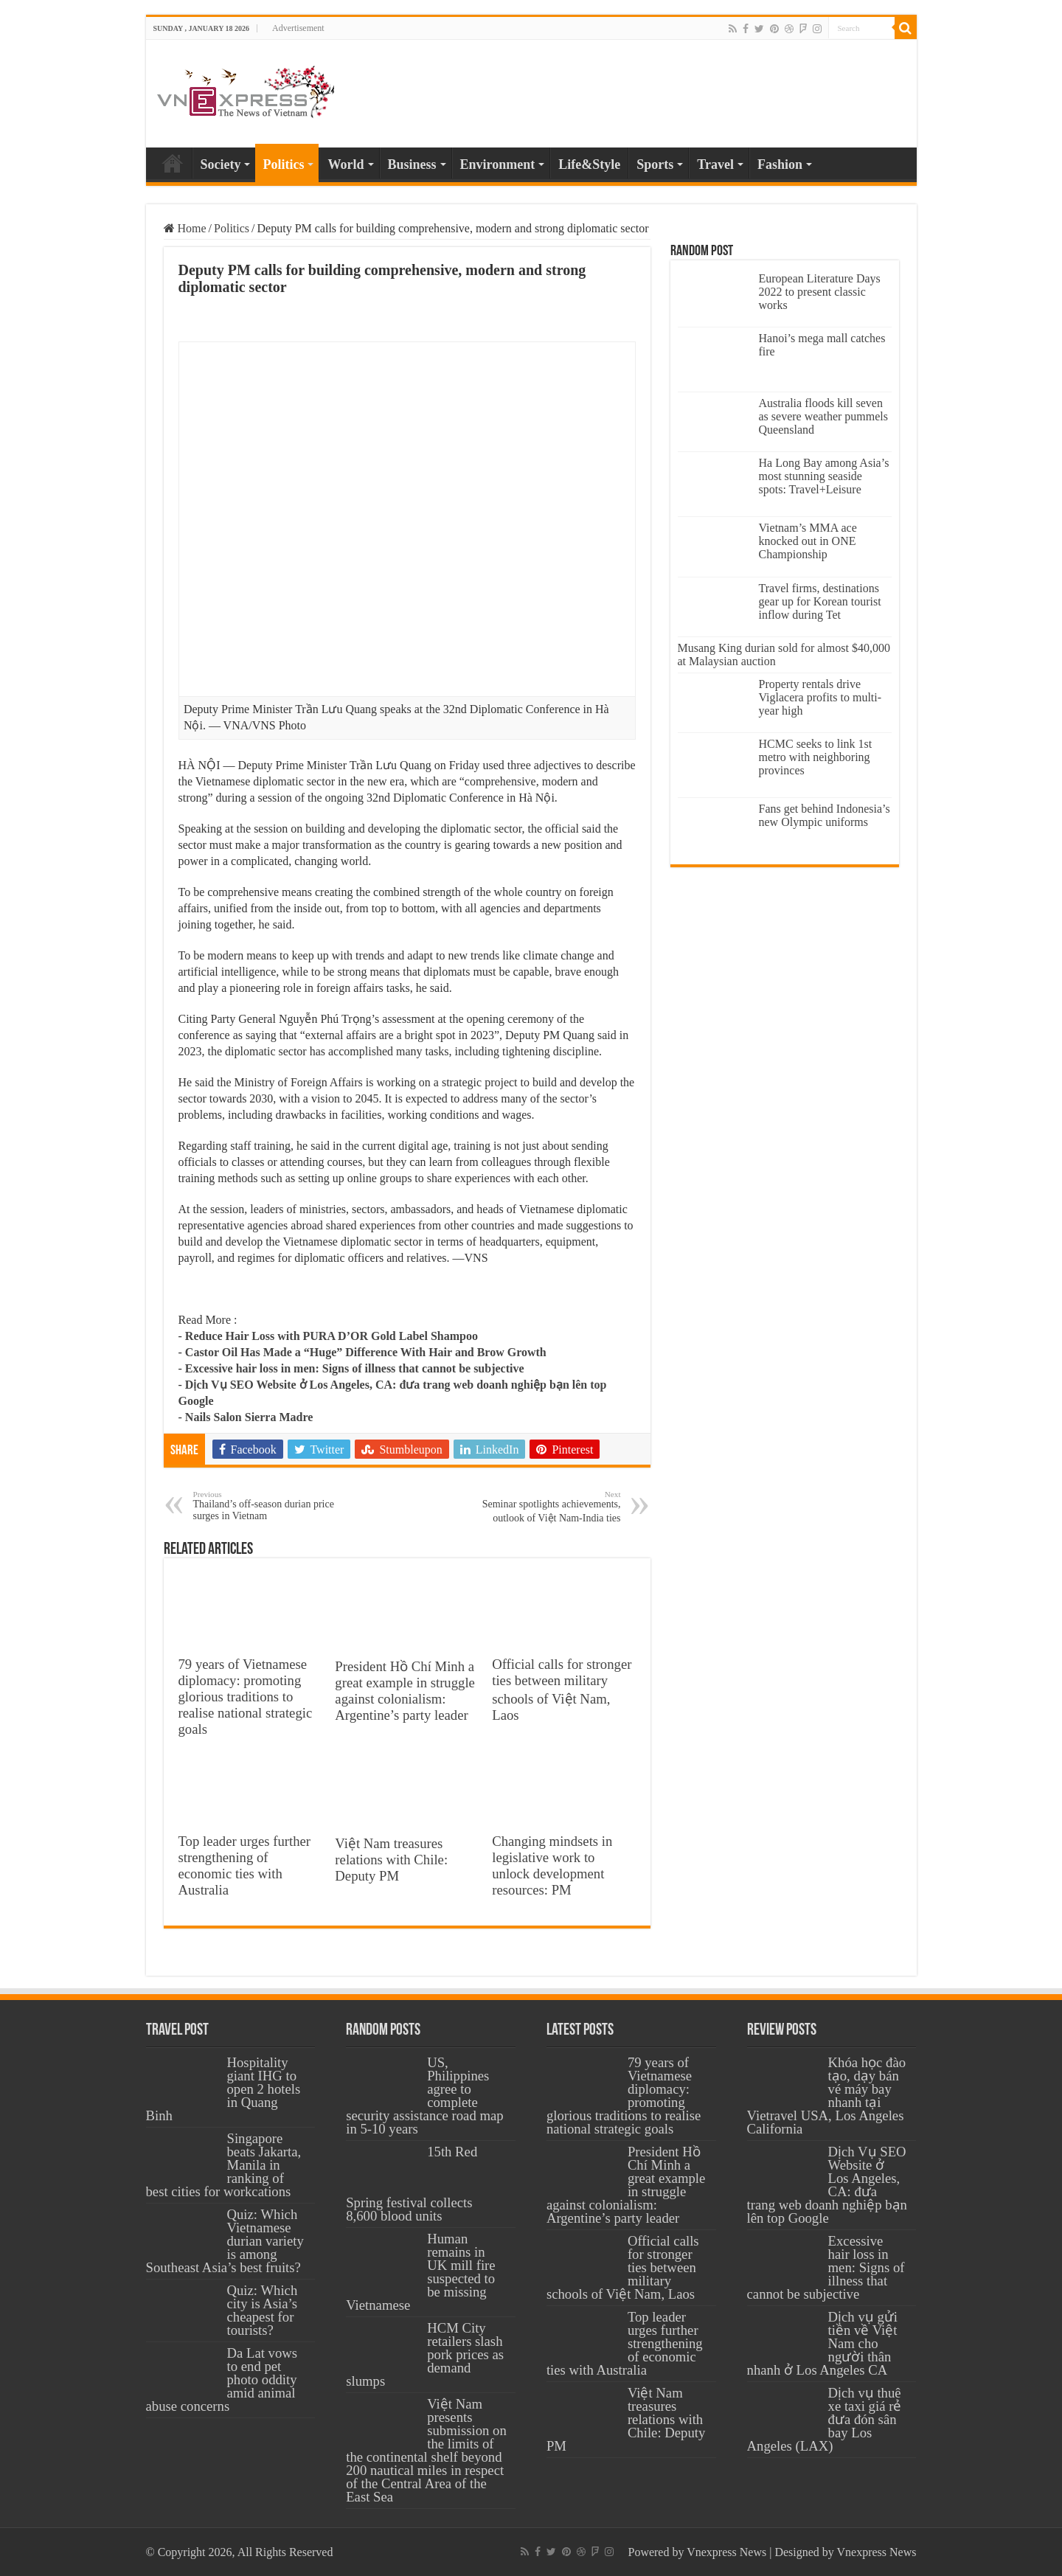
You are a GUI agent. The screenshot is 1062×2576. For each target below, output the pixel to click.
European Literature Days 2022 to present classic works (820, 291)
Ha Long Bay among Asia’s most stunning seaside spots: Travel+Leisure (824, 476)
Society (221, 164)
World (345, 164)
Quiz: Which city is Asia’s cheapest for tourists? (262, 2310)
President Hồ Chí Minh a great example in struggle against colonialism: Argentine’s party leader (405, 1691)
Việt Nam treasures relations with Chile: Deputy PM (391, 1860)
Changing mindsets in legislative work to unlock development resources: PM (552, 1865)
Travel (715, 164)
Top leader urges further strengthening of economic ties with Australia (244, 1865)
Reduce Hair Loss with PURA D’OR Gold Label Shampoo (331, 1336)
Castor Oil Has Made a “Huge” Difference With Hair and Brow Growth (365, 1352)
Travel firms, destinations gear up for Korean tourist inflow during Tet (820, 601)
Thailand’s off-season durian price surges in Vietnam (268, 1505)
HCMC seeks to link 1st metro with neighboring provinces (815, 757)
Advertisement (298, 28)
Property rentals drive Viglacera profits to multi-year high (820, 697)
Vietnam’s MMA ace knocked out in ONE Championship (808, 540)
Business (412, 164)
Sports (654, 164)
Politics (283, 164)
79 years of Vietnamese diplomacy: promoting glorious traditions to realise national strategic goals (245, 1696)
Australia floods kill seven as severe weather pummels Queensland (823, 416)
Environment (497, 164)
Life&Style (589, 164)
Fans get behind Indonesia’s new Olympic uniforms (824, 815)
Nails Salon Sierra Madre (249, 1417)
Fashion (779, 164)
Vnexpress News (726, 2552)
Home (172, 162)
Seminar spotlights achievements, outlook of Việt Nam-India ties (545, 1507)
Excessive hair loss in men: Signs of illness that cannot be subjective (354, 1368)
